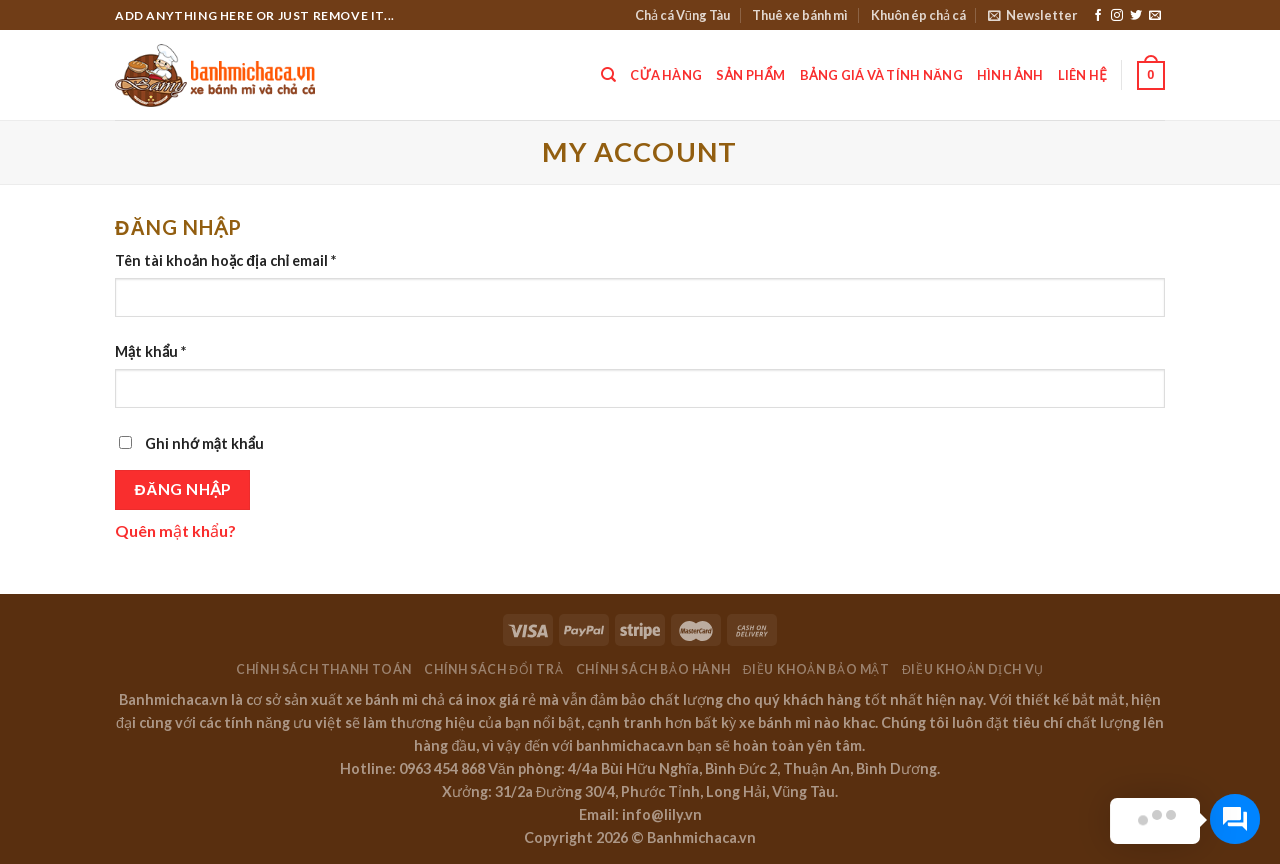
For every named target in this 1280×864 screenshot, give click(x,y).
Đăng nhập (183, 489)
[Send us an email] (1155, 16)
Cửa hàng (666, 75)
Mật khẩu (150, 351)
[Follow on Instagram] (1117, 16)
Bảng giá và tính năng (881, 75)
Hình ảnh (1010, 75)
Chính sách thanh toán (324, 669)
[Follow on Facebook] (1098, 16)
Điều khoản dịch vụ (973, 669)
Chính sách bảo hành (653, 669)
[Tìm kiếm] (608, 75)
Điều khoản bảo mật (816, 669)
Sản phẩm (750, 75)
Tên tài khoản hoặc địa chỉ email (225, 260)
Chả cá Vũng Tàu (682, 15)
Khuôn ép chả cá (918, 15)
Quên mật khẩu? (175, 530)
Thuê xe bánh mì (800, 15)
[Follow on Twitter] (1136, 16)
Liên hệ (1082, 75)
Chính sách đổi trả (493, 669)
